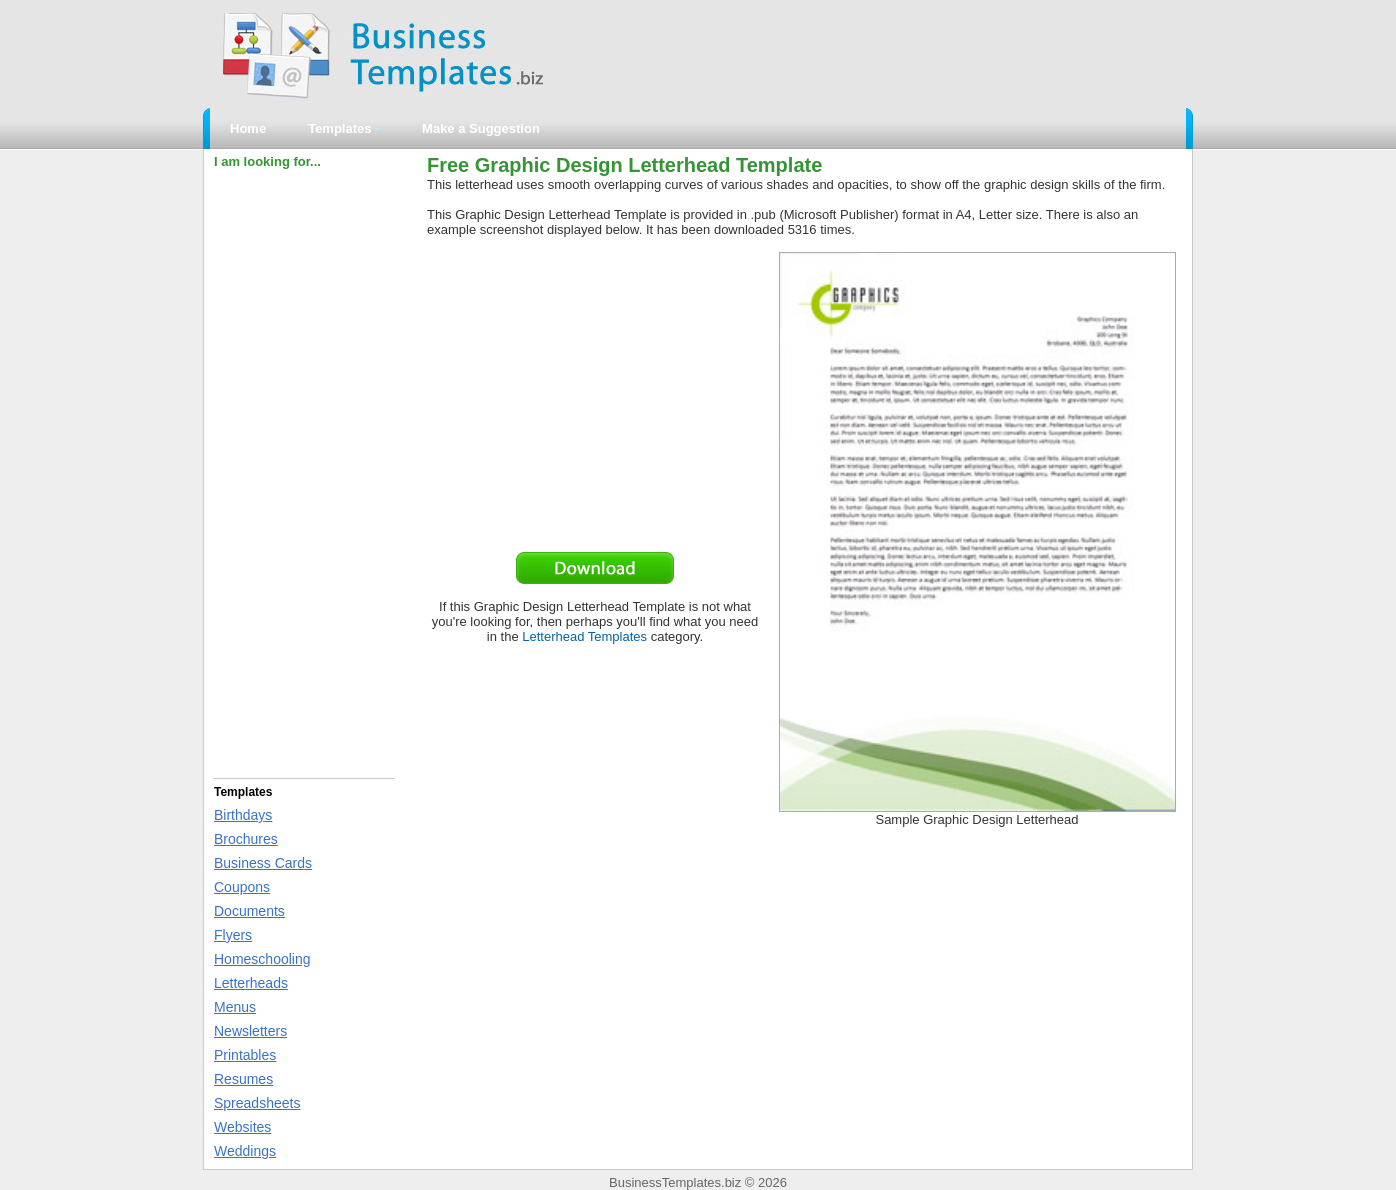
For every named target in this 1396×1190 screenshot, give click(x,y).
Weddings (245, 1151)
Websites (242, 1127)
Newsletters (250, 1031)
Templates (344, 128)
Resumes (243, 1079)
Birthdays (243, 815)
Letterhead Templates (584, 636)
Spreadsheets (257, 1103)
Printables (245, 1055)
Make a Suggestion (481, 128)
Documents (249, 911)
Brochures (246, 839)
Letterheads (251, 983)
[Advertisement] (304, 471)
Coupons (242, 887)
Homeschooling (262, 959)
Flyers (233, 935)
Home (248, 128)
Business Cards (263, 863)
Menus (235, 1007)
